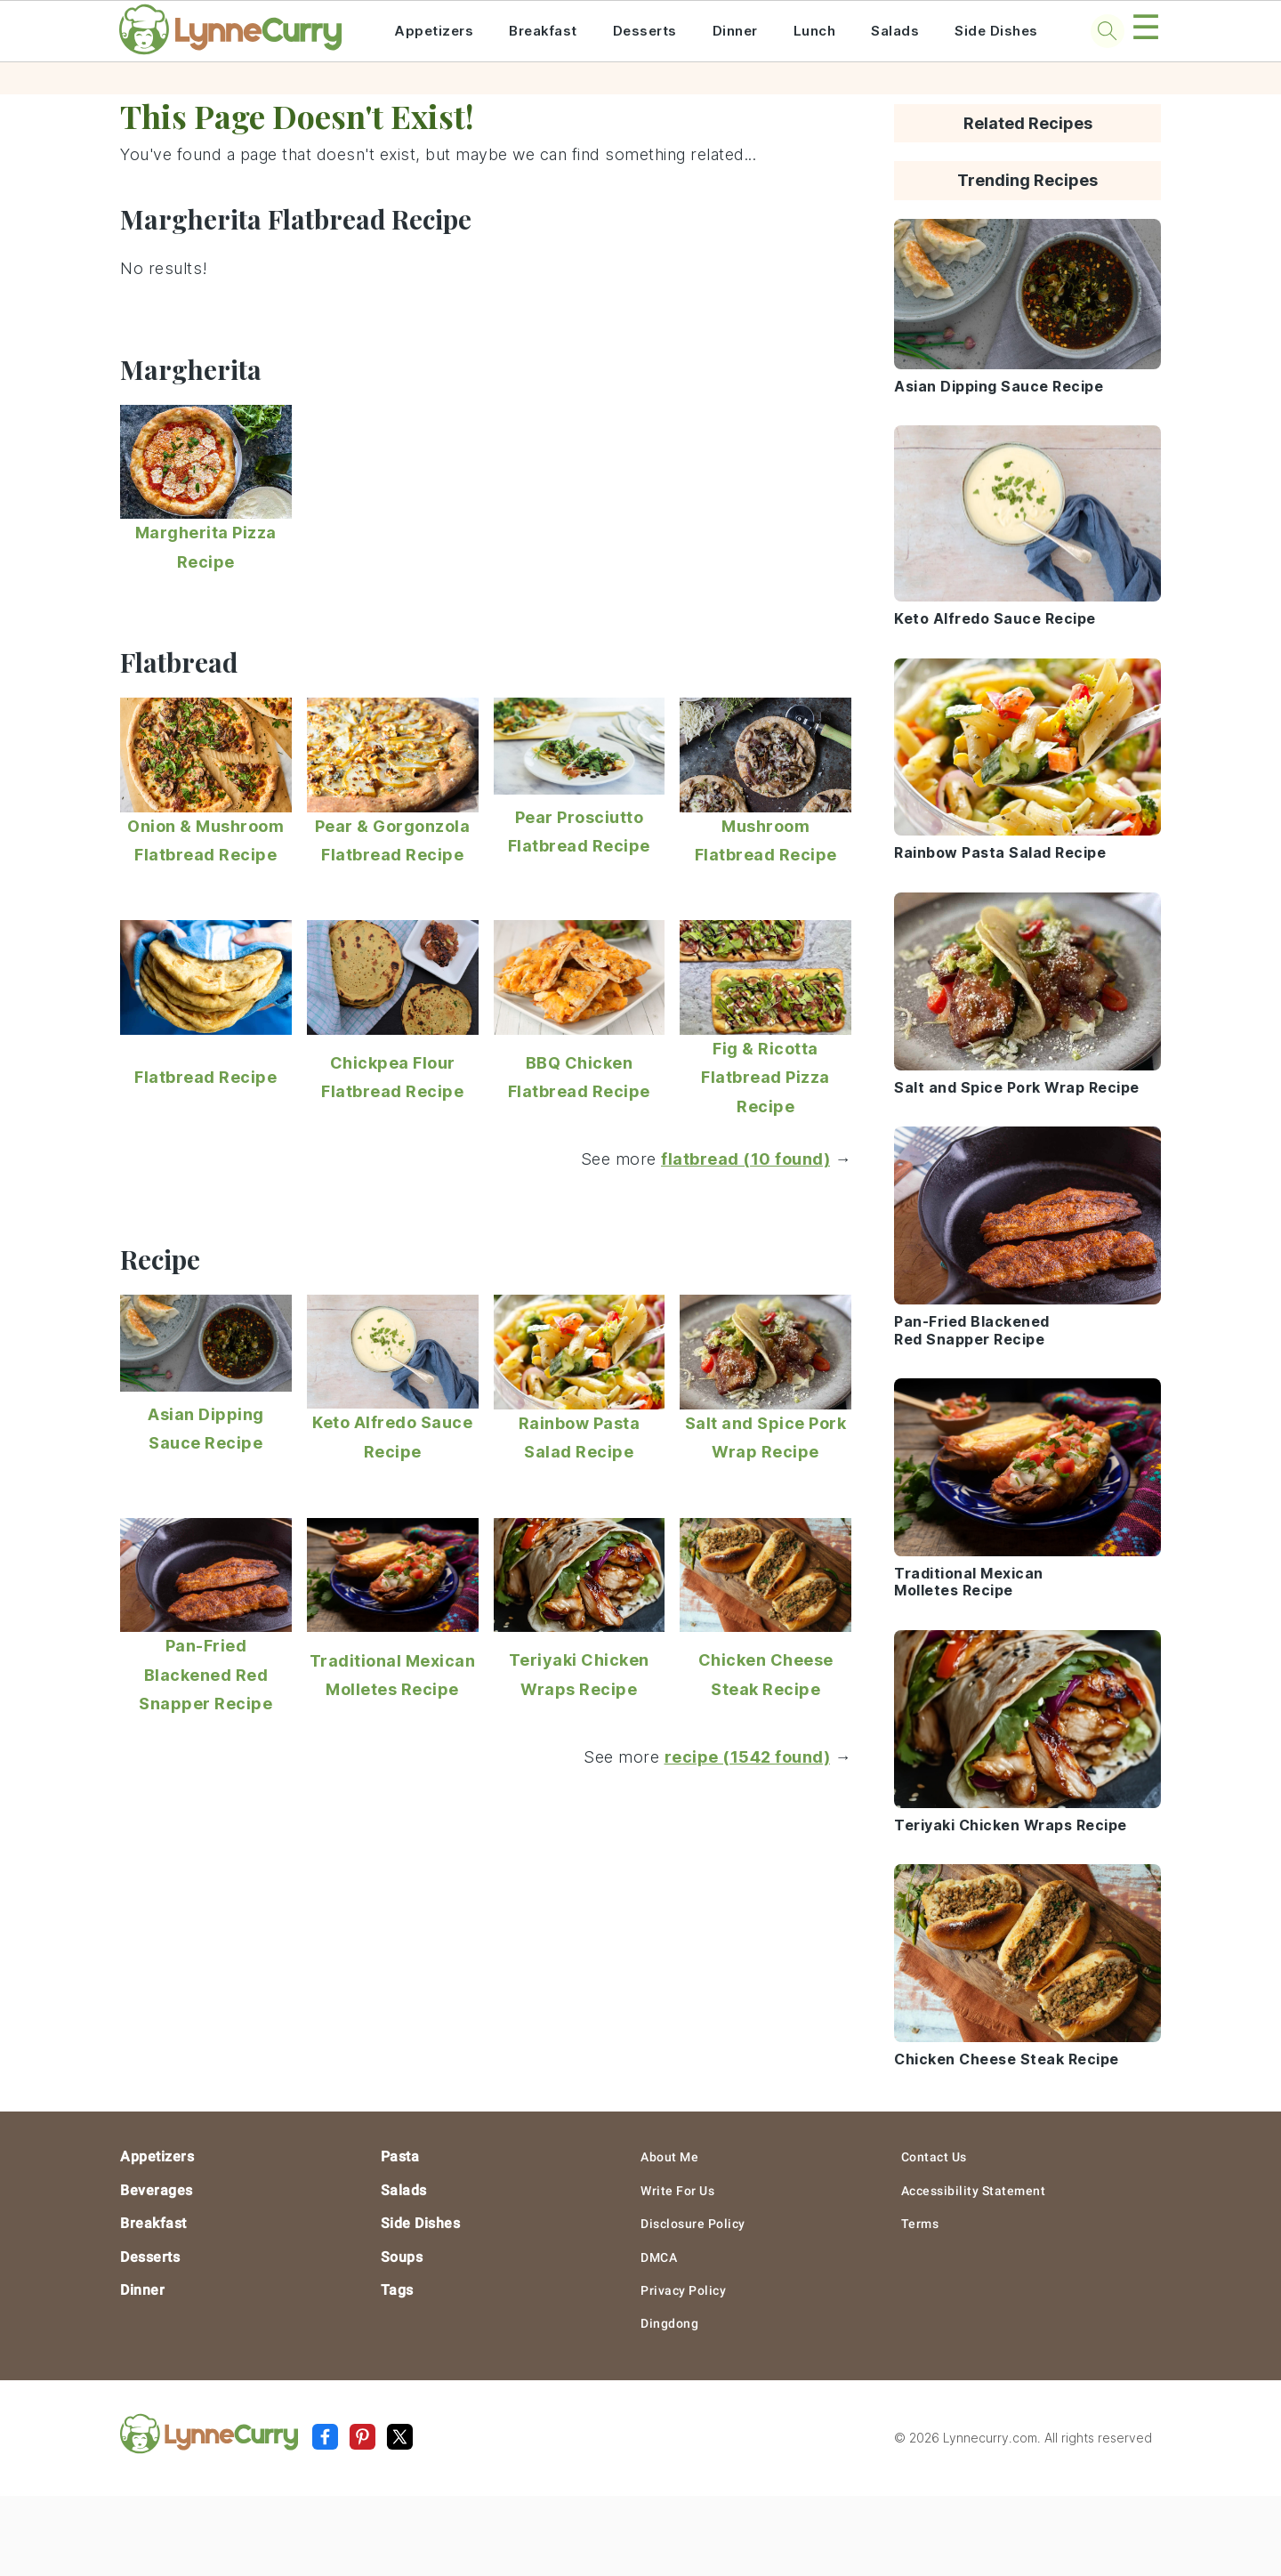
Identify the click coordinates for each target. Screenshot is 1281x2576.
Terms (920, 2224)
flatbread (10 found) (745, 1159)
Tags (397, 2289)
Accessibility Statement (973, 2191)
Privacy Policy (683, 2290)
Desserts (645, 30)
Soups (402, 2257)
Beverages (156, 2190)
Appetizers (433, 30)
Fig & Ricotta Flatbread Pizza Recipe (765, 1077)
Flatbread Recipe (205, 1077)
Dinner (735, 30)
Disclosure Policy (692, 2224)
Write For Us (677, 2191)
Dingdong (669, 2323)
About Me (669, 2157)
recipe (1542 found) (748, 1757)
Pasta (400, 2156)
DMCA (658, 2257)
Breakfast (543, 30)
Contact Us (934, 2157)
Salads (895, 30)
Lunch (815, 30)
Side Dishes (996, 30)
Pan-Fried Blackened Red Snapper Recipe (205, 1674)
